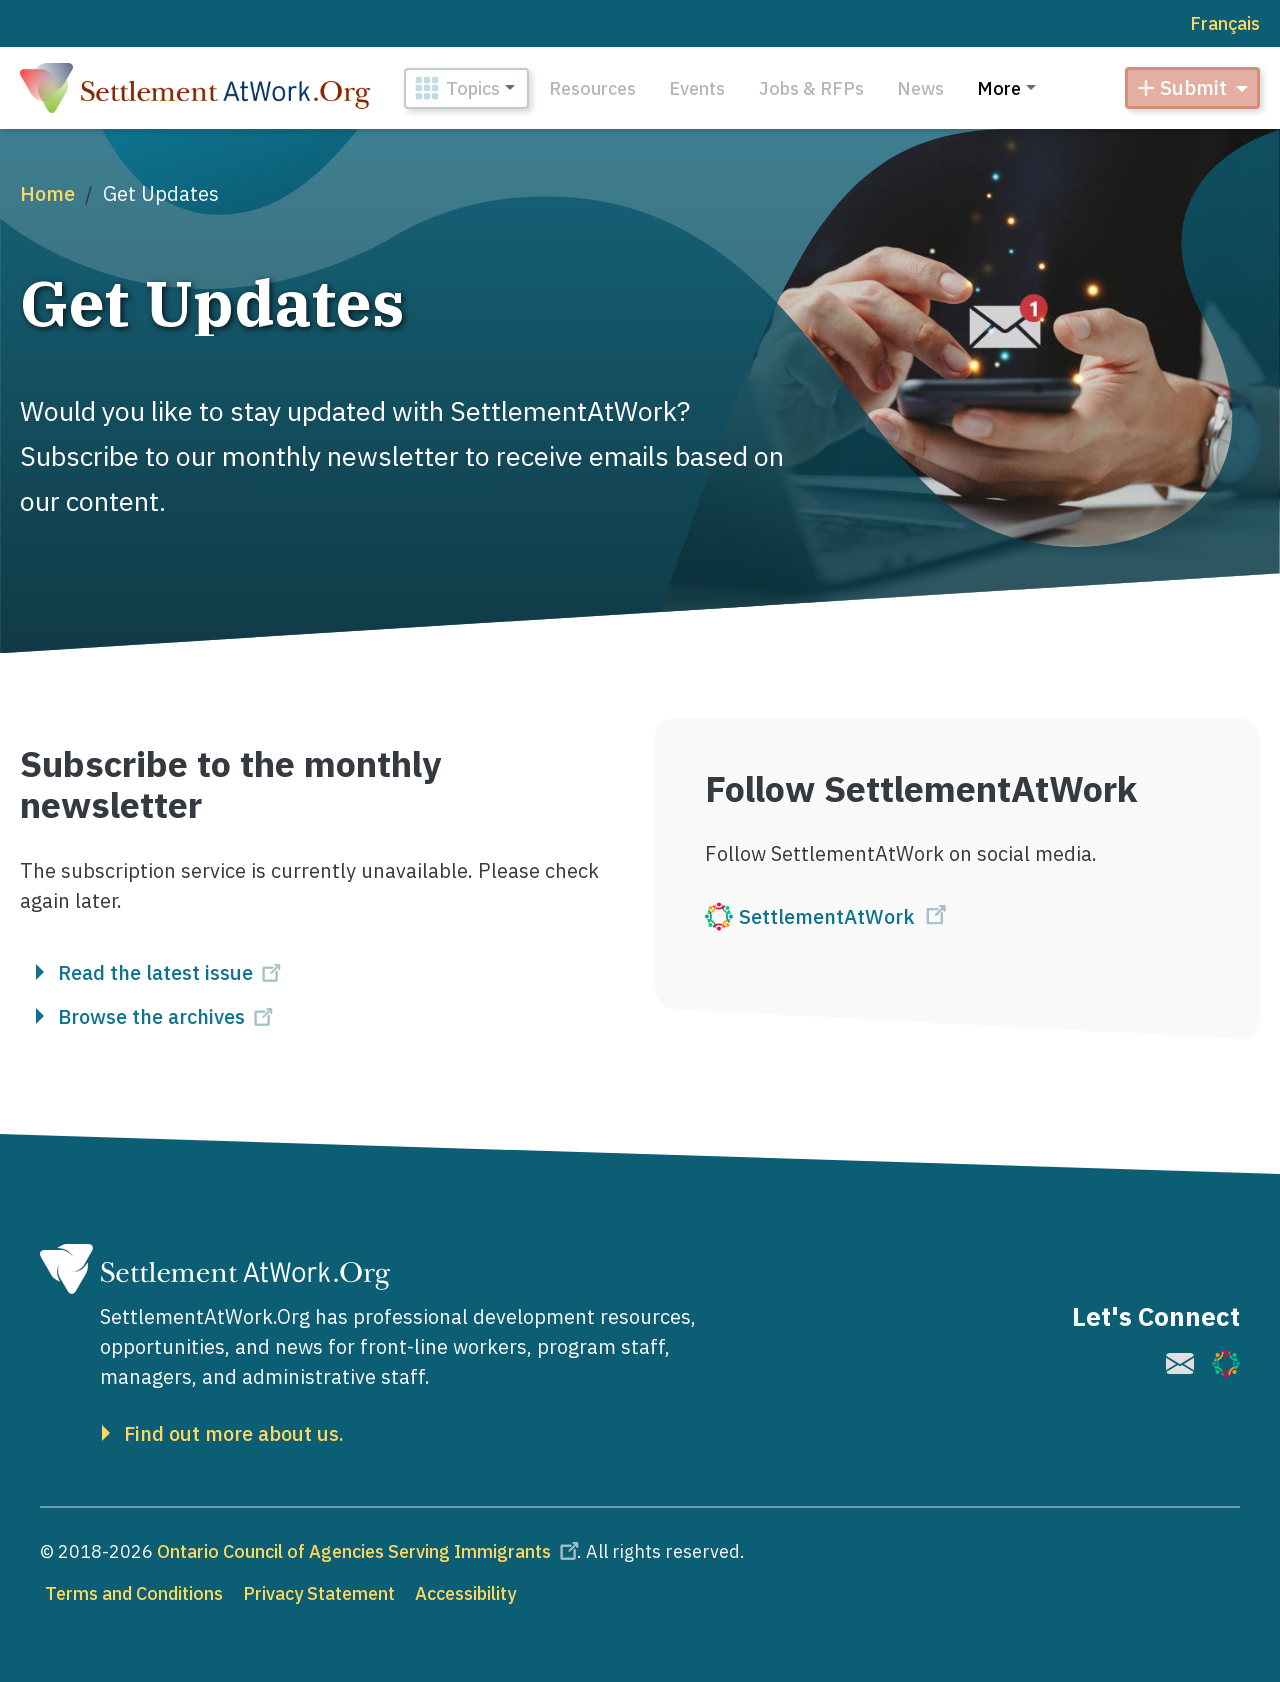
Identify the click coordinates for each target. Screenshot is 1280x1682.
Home (47, 193)
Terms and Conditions (134, 1593)
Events (697, 88)
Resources (592, 88)
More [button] (999, 88)
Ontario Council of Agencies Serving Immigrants (371, 1551)
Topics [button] (473, 88)
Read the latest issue (172, 973)
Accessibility (465, 1593)
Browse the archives (168, 1017)
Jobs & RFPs (811, 88)
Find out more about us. (234, 1434)
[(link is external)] (957, 917)
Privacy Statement (319, 1593)
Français (1225, 23)
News (920, 88)
